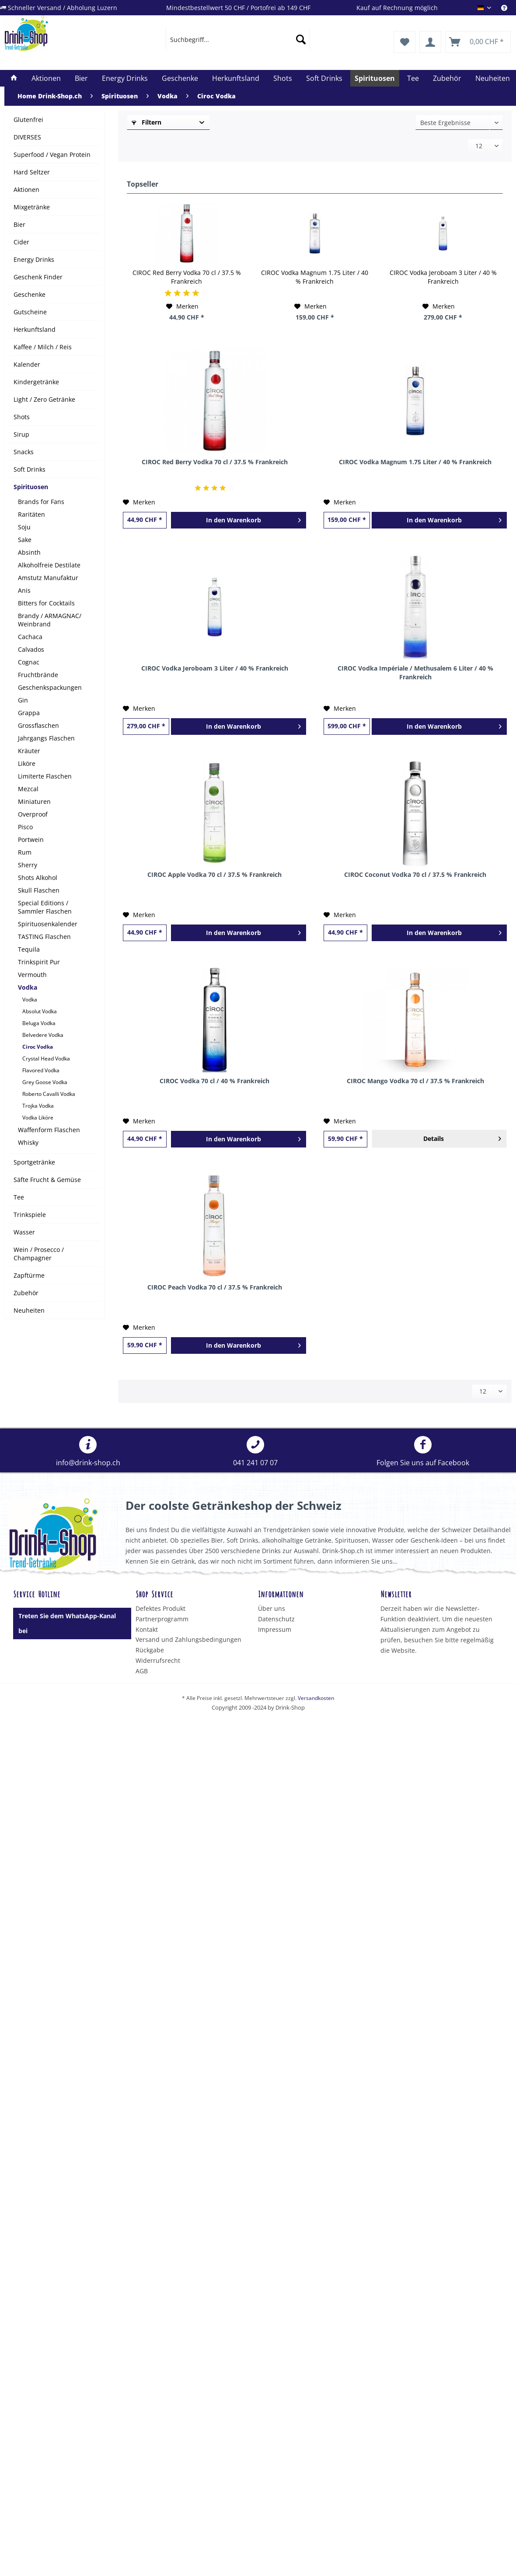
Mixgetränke (32, 207)
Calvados (31, 649)
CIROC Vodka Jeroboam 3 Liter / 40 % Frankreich (443, 276)
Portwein (31, 839)
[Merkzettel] (404, 42)
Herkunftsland (35, 329)
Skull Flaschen (38, 890)
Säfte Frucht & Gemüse (47, 1179)
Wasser (24, 1232)
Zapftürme (29, 1275)
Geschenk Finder (38, 277)
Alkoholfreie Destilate (49, 565)
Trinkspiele (30, 1214)
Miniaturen (34, 801)
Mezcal (28, 789)
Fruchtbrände (38, 675)
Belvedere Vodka (42, 1035)
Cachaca (30, 637)
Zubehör (26, 1293)
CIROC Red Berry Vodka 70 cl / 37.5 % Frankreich (186, 276)
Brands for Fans (41, 501)
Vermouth (32, 974)
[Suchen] (301, 39)
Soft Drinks (29, 469)
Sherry (27, 865)
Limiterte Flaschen (45, 776)
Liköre (26, 763)
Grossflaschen (38, 725)
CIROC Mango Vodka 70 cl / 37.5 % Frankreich (415, 1081)
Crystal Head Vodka (46, 1058)
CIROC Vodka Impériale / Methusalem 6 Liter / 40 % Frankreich (415, 672)
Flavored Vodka (40, 1070)
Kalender (27, 364)
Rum (24, 852)
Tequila (29, 949)
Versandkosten (316, 1698)
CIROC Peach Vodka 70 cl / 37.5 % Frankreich (214, 1287)
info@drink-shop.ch (88, 1451)
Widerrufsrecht (158, 1660)
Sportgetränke (34, 1162)
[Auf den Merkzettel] (182, 306)
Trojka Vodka (38, 1105)
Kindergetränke (36, 382)
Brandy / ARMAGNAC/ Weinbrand (49, 620)
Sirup (21, 434)
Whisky (28, 1142)
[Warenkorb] (478, 42)
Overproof (33, 814)
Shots (22, 417)
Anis (24, 590)
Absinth (29, 552)
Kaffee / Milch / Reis (43, 347)
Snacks (24, 452)
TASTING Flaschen (44, 936)
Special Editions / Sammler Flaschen (45, 907)
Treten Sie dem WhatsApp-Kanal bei (67, 1623)
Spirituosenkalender (47, 924)
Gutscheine (30, 312)
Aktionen (26, 189)
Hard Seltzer (32, 172)
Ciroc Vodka (37, 1046)
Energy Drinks (34, 259)
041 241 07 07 (255, 1451)
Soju (24, 527)
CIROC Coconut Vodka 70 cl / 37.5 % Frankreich (415, 874)
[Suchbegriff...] (238, 39)
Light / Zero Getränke (44, 399)
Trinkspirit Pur (39, 962)
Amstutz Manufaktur (48, 578)
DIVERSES (27, 137)
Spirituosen (31, 487)
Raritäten (31, 514)
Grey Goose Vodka (44, 1082)
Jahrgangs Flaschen (46, 738)
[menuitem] (508, 7)
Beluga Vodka (39, 1023)
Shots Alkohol (37, 877)
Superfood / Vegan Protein (52, 154)
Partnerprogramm (162, 1619)
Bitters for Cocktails (46, 603)
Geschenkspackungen (50, 687)
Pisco (25, 827)
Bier (19, 224)
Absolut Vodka (39, 1011)
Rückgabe (150, 1650)
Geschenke (29, 294)
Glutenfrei (28, 119)
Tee (19, 1197)
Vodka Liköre (37, 1117)
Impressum (274, 1629)
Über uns (271, 1608)
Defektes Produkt (160, 1608)
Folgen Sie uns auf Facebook (423, 1451)
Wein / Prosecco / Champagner (39, 1253)
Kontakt (147, 1629)
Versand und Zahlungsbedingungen (188, 1639)
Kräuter (29, 751)
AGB (142, 1671)
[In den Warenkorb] (238, 520)
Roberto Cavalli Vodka (48, 1094)
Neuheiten (29, 1310)
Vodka (27, 987)
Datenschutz (276, 1619)
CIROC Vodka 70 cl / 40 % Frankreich (214, 1081)
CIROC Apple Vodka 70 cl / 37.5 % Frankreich (214, 874)
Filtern (146, 122)
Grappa (29, 713)
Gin (23, 700)
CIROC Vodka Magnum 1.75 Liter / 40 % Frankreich (314, 276)
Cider (21, 242)
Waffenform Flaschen (49, 1130)
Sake (24, 539)
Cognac (28, 662)
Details (462, 1137)
